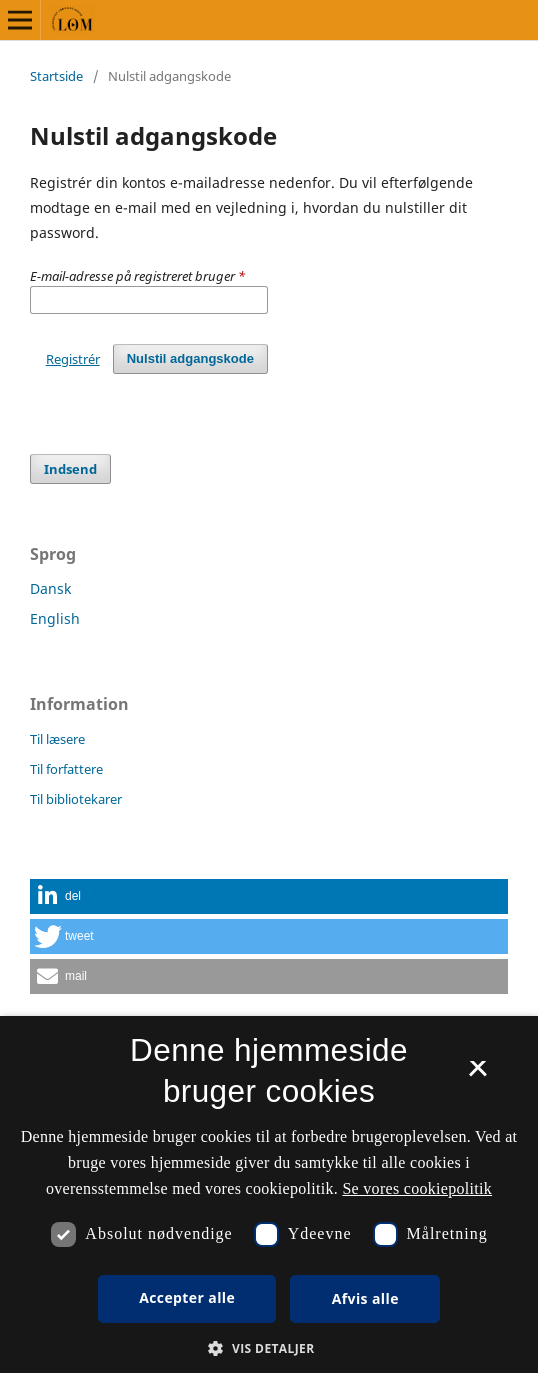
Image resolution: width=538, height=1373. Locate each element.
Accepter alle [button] (187, 1297)
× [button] (477, 1075)
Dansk (50, 588)
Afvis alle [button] (365, 1298)
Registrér (73, 359)
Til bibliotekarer (76, 799)
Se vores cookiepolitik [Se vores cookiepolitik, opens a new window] (417, 1188)
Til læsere (57, 739)
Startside (56, 76)
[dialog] (269, 1194)
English (55, 618)
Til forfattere (66, 769)
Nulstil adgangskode (190, 358)
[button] (269, 896)
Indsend (70, 469)
